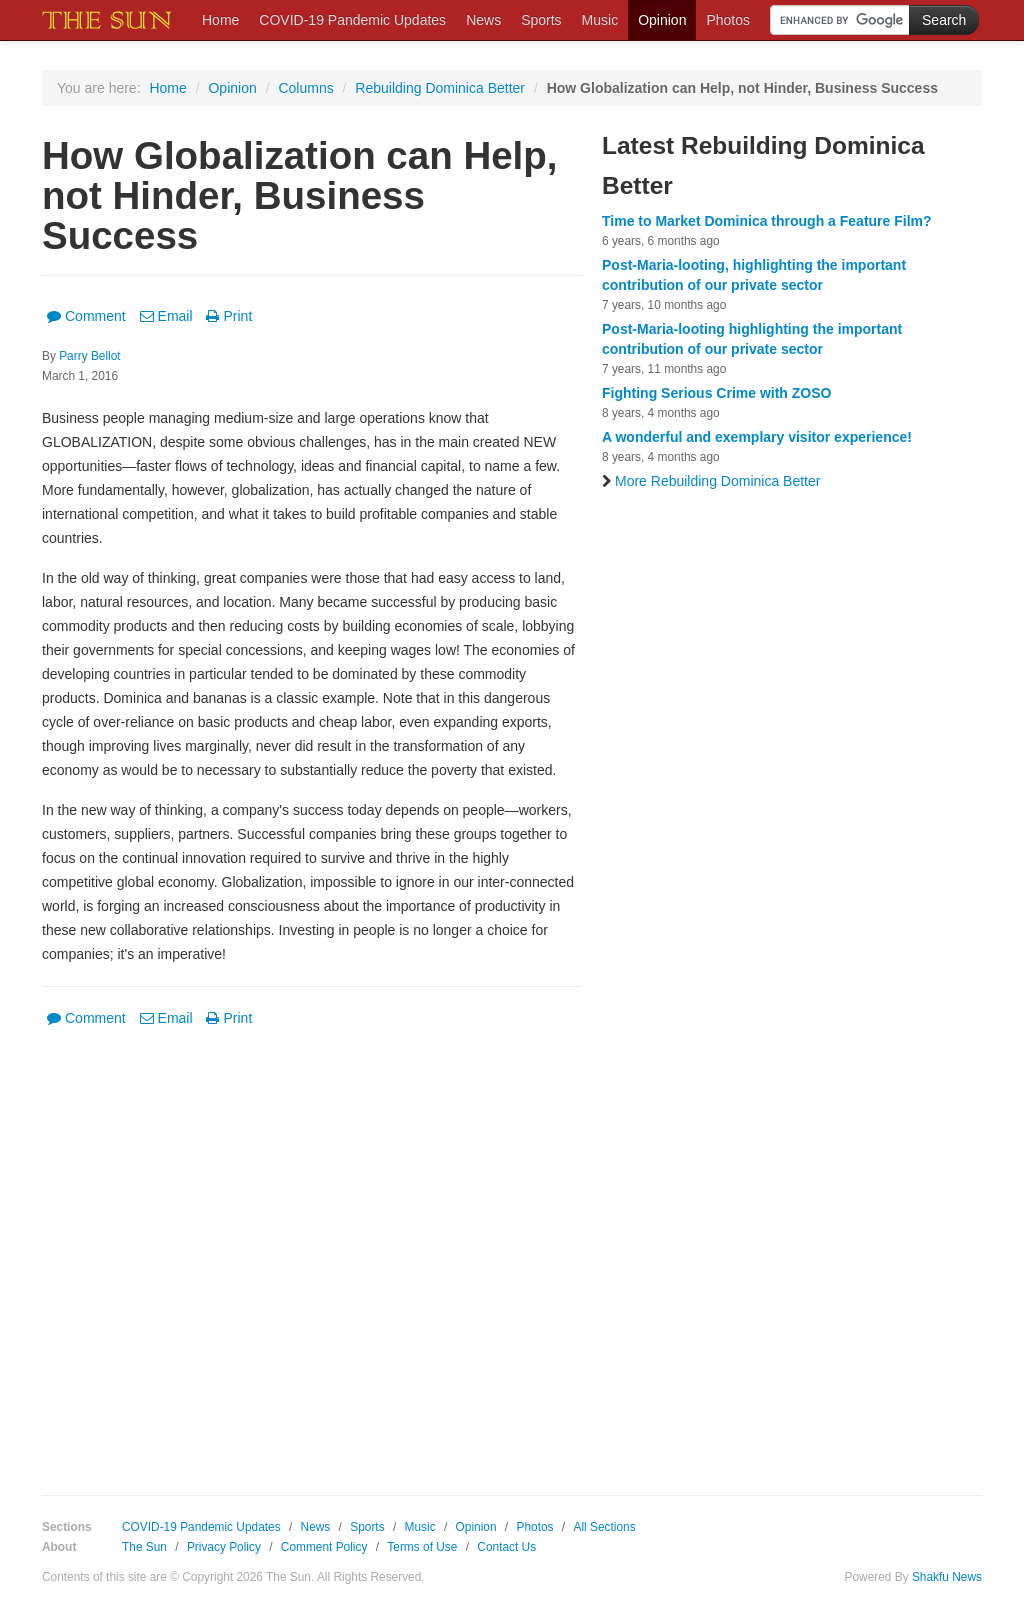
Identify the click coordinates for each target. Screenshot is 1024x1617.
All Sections (604, 1527)
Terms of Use (422, 1547)
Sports (541, 20)
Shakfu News (947, 1577)
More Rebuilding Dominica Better (711, 481)
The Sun (144, 1547)
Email (166, 316)
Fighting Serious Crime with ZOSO (716, 393)
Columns (305, 88)
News (483, 20)
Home (220, 20)
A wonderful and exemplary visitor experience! (757, 437)
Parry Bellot (89, 356)
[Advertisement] (312, 1247)
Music (600, 20)
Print (229, 316)
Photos (728, 20)
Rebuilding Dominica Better (440, 88)
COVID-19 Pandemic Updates (352, 20)
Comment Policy (324, 1547)
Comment (86, 316)
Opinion (662, 20)
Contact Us (506, 1547)
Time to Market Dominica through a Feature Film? (767, 221)
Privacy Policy (224, 1547)
